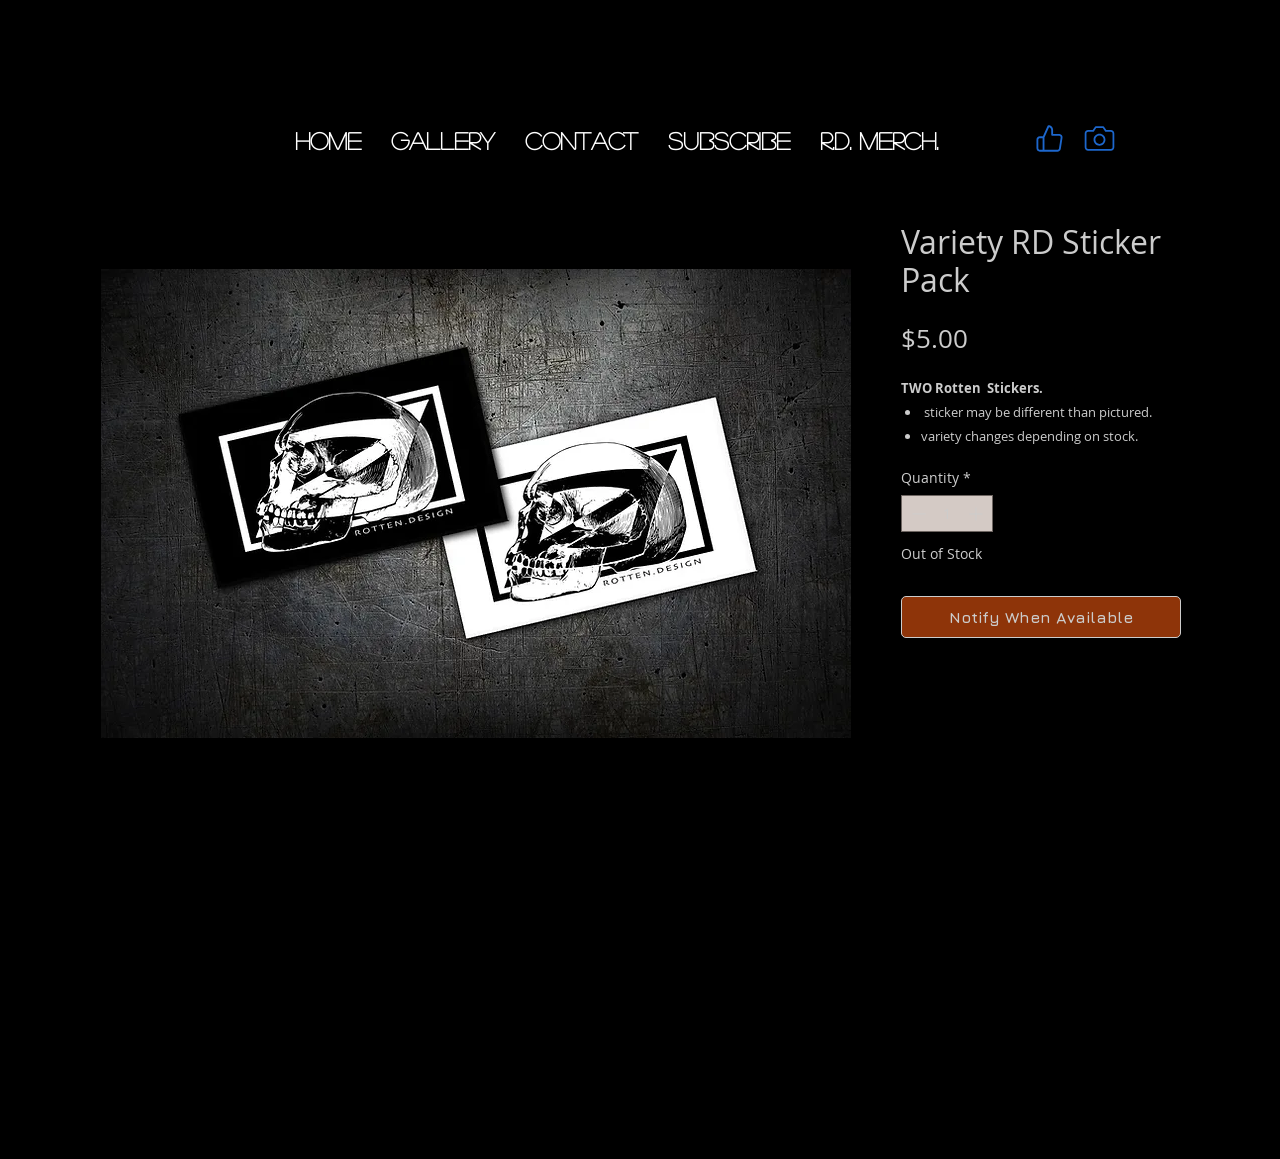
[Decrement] (916, 513)
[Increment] (977, 513)
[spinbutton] (947, 513)
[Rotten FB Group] (1049, 138)
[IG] (1099, 138)
